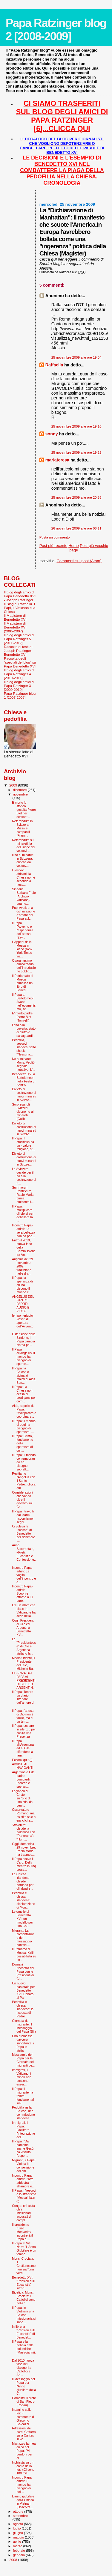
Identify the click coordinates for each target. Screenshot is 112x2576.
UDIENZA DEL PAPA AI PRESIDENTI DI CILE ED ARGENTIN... (23, 1680)
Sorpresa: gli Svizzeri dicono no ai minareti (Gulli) (22, 1112)
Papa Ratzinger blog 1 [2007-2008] (20, 695)
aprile (17, 2541)
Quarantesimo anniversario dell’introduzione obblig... (24, 966)
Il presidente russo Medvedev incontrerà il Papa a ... (22, 2232)
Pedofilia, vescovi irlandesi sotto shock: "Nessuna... (24, 1047)
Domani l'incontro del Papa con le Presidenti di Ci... (23, 1972)
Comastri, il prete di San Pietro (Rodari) (24, 2401)
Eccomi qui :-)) (22, 1760)
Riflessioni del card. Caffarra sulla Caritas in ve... (24, 2433)
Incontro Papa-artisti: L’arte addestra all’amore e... (23, 2181)
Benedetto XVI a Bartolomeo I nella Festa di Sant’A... (23, 1079)
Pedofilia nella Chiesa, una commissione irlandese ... (23, 2113)
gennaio (19, 2555)
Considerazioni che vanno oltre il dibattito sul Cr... (22, 1500)
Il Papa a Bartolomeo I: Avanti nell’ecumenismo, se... (24, 1002)
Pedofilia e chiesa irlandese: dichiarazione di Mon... (23, 1900)
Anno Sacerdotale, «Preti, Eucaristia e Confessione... (24, 1554)
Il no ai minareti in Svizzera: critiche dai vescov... (22, 860)
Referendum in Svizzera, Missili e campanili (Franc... (22, 828)
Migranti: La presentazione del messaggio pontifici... (23, 1938)
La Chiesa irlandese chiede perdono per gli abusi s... (22, 1881)
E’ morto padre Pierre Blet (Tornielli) (22, 1016)
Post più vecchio (94, 545)
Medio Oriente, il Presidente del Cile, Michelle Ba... (24, 1663)
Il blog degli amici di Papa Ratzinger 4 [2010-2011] (19, 674)
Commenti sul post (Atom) (78, 561)
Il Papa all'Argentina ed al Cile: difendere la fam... (23, 1748)
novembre (20, 794)
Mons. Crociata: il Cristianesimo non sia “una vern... (24, 2266)
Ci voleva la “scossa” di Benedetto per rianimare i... (23, 1533)
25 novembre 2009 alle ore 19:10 (76, 426)
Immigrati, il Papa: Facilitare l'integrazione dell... (23, 2130)
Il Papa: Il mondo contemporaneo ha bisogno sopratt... (24, 1462)
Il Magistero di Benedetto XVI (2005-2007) (15, 627)
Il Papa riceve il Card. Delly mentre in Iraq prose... (24, 1864)
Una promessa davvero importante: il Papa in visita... (23, 2043)
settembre (20, 2516)
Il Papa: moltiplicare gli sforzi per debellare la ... (22, 1213)
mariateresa (57, 460)
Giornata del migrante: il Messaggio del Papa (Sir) (24, 2026)
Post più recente (53, 545)
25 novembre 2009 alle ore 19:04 (76, 357)
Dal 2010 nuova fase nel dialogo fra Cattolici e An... (23, 2368)
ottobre (18, 2511)
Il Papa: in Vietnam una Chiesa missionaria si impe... (24, 2315)
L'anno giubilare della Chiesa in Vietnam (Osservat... (23, 2501)
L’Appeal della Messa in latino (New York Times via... (22, 949)
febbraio (19, 2550)
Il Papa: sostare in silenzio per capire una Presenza (24, 1731)
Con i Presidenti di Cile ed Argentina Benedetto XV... (23, 1628)
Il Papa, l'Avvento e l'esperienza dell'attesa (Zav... (22, 930)
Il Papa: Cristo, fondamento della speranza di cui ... (22, 1443)
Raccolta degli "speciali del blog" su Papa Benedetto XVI (20, 662)
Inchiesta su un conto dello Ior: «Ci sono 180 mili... (23, 2468)
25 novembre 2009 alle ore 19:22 (76, 452)
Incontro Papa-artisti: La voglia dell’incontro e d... (24, 1575)
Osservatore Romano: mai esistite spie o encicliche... (24, 1815)
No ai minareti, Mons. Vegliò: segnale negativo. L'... (24, 1064)
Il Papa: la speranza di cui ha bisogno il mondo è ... (22, 1285)
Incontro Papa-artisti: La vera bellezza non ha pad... (23, 1230)
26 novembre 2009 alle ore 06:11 (76, 528)
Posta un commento (54, 537)
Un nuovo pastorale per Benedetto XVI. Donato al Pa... (23, 1990)
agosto (18, 2524)
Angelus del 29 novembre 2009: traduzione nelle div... (22, 1266)
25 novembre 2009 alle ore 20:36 (76, 497)
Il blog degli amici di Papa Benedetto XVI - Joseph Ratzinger (20, 596)
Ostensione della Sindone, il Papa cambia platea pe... (24, 1339)
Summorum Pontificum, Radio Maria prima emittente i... (23, 1195)
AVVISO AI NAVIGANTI (22, 1765)
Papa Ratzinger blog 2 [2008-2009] (56, 29)
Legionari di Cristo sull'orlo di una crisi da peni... (22, 1798)
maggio (19, 2537)
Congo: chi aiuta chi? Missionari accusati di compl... (23, 2213)
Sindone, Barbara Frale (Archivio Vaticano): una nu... (24, 896)
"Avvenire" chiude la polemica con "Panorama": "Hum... (23, 1832)
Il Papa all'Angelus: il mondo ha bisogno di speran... (23, 1357)
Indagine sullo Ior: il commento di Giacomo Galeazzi (23, 2417)
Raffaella (54, 365)
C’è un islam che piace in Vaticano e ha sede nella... (24, 1610)
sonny (51, 433)
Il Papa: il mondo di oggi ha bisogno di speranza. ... (24, 1426)
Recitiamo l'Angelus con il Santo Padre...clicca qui (24, 1481)
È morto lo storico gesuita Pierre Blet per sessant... (24, 810)
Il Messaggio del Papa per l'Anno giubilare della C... (24, 2386)
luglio (17, 2528)
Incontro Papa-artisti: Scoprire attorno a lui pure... (22, 1593)
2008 (13, 2560)
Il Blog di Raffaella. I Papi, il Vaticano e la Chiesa (19, 607)
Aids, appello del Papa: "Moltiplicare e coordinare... (24, 1411)
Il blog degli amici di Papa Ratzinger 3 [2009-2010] (19, 685)
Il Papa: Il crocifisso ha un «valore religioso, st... (23, 1143)
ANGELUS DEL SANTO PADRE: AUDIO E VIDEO (23, 1304)
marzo (18, 2546)
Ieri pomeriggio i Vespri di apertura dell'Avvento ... (23, 1323)
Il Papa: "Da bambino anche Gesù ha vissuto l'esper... (22, 2148)
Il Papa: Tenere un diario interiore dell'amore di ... (23, 1699)
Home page (73, 547)
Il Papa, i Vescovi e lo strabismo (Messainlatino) (24, 2196)
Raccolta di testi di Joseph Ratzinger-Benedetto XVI (18, 650)
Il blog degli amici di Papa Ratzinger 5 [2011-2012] (19, 639)
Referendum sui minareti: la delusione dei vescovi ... (23, 845)
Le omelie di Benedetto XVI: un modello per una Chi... (22, 1919)
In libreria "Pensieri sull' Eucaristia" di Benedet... (23, 2332)
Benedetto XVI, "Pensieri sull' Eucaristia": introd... (23, 2283)
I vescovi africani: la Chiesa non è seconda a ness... (23, 877)
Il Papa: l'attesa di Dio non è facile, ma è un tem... (22, 1716)
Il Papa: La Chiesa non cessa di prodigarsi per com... (24, 1394)
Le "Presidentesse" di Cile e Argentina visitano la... (24, 1646)
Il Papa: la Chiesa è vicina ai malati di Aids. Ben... (24, 1375)
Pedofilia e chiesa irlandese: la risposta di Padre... (22, 2009)
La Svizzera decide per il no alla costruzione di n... (24, 1176)
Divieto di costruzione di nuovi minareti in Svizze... (24, 1094)
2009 (13, 785)
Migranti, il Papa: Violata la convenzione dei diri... (24, 2165)
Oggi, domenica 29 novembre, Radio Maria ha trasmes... (24, 1849)
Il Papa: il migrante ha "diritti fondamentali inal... (23, 2096)
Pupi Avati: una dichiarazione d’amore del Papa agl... (23, 913)
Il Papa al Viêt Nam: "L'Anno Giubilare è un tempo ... (24, 2248)
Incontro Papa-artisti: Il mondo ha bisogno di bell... (22, 2485)
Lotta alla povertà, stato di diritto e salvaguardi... (24, 1030)
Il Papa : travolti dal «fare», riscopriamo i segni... (23, 1516)
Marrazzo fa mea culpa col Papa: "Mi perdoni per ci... (24, 2451)
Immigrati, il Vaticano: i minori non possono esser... (21, 2077)
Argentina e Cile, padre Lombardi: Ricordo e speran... (23, 1779)
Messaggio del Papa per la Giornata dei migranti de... (23, 2060)
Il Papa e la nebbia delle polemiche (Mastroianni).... (24, 2349)
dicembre (20, 790)
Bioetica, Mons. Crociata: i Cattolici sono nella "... (24, 2298)
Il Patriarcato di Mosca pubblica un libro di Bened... (22, 983)
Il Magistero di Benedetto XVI (15, 617)
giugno (18, 2533)
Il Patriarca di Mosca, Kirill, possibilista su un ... (24, 1954)
